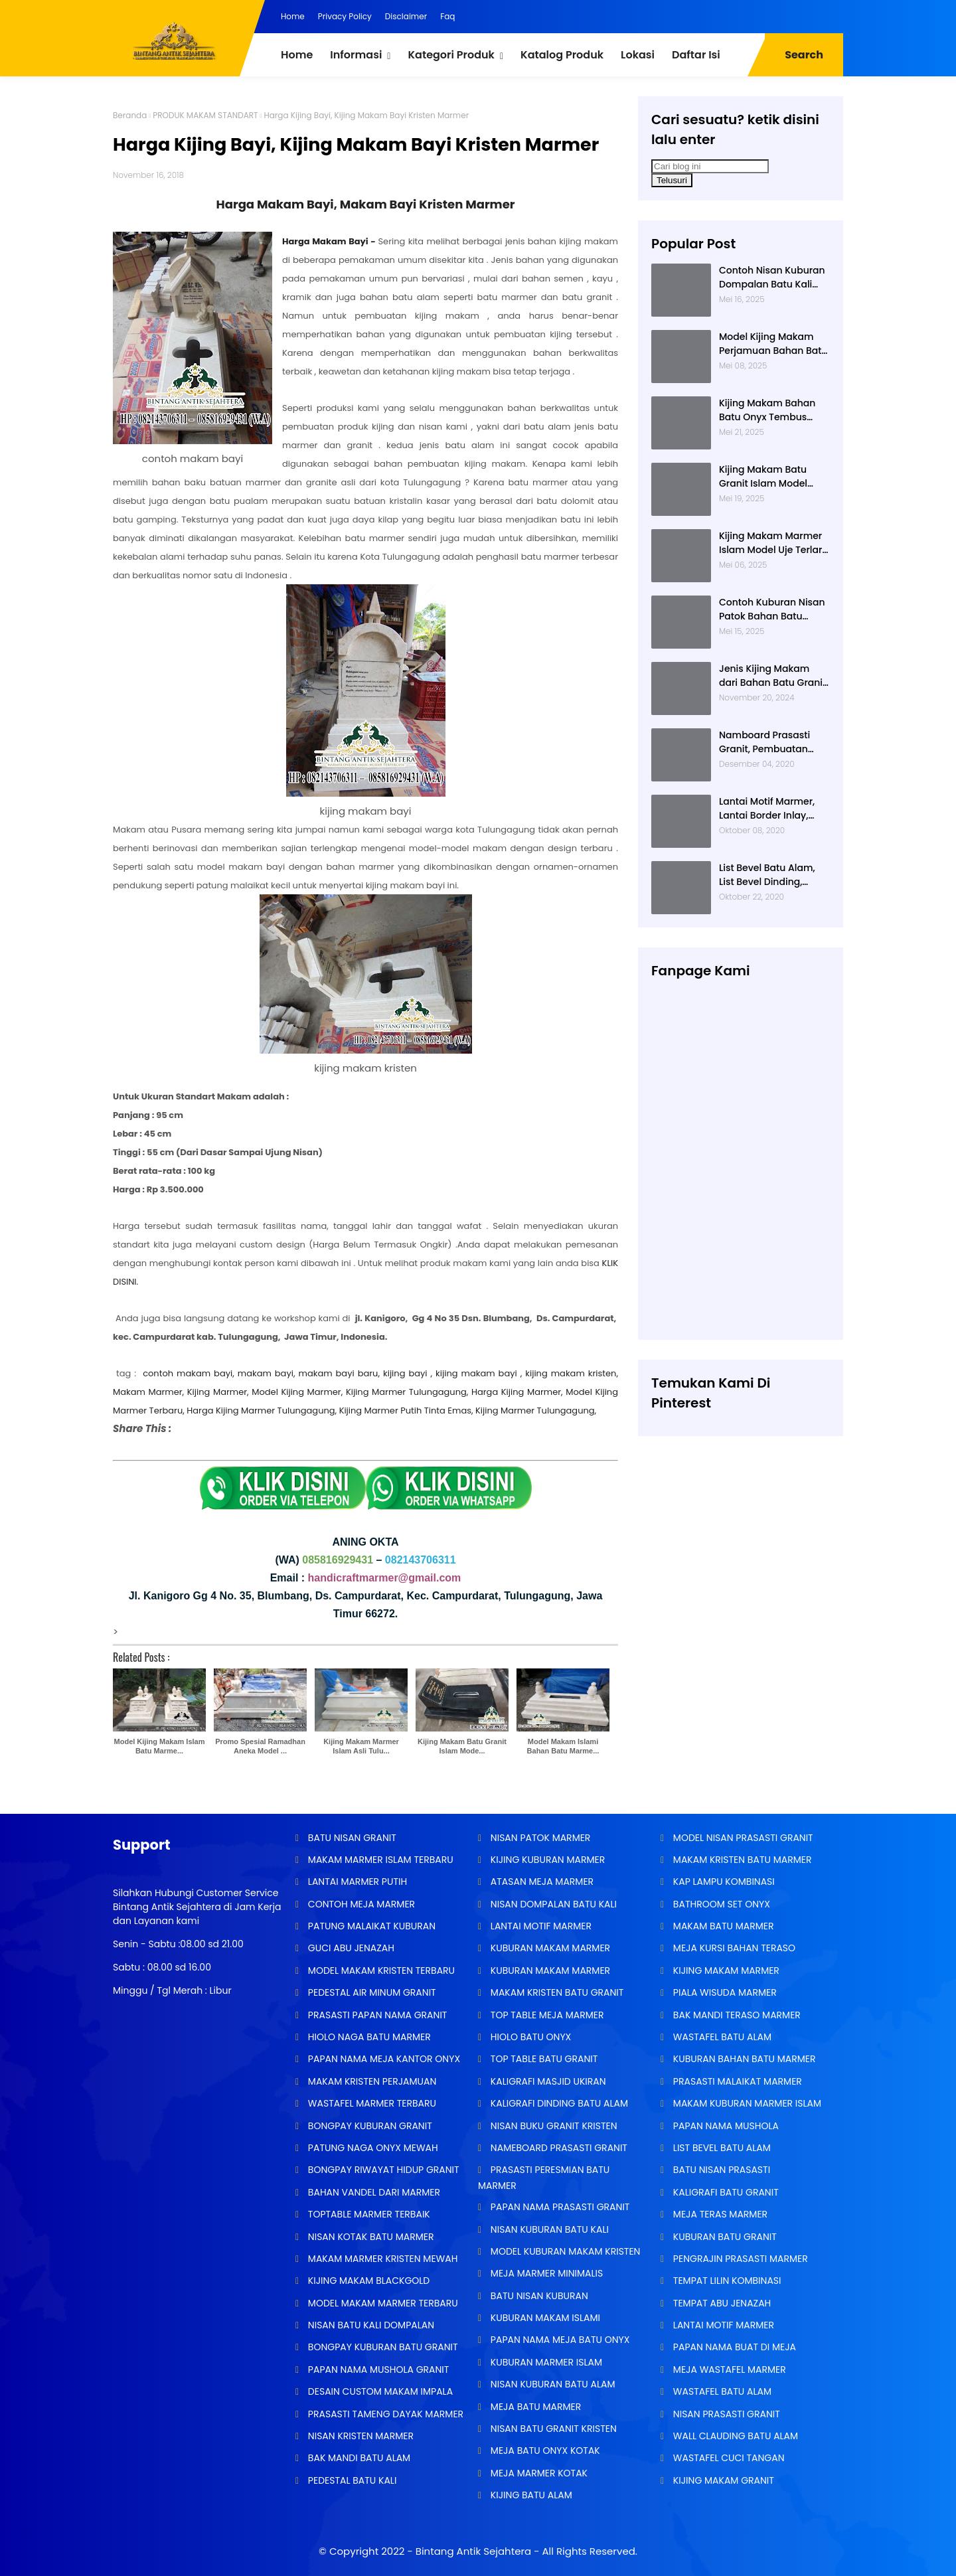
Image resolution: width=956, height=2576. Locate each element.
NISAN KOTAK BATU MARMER (369, 2236)
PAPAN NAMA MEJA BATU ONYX (558, 2339)
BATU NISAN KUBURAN (538, 2295)
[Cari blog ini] (710, 166)
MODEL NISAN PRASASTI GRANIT (742, 1837)
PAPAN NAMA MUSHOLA (725, 2126)
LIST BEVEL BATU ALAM (721, 2147)
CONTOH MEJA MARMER (360, 1904)
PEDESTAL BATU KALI (350, 2480)
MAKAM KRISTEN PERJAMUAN (370, 2081)
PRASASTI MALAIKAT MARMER (736, 2081)
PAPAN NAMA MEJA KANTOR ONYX (382, 2058)
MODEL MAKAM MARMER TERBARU (381, 2303)
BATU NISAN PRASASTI (720, 2169)
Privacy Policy (345, 16)
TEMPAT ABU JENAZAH (721, 2303)
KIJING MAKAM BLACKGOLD (367, 2280)
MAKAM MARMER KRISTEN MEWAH (381, 2258)
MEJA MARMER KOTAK (538, 2473)
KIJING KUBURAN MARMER (546, 1859)
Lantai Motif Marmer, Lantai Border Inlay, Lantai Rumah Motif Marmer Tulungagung (770, 809)
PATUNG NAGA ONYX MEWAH (371, 2147)
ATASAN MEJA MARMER (541, 1881)
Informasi (356, 54)
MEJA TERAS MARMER (719, 2214)
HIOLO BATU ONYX (529, 2037)
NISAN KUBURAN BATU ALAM (551, 2384)
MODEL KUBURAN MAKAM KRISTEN (564, 2251)
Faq (447, 16)
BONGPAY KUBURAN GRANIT (368, 2126)
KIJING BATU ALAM (530, 2495)
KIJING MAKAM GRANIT (722, 2480)
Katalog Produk (561, 54)
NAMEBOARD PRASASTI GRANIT (557, 2147)
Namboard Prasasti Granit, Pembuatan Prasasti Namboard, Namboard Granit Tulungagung (765, 742)
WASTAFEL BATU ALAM (721, 2037)
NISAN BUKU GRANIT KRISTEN (552, 2126)
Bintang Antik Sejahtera (473, 2551)
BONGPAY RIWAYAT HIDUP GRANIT (382, 2169)
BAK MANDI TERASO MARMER (736, 2015)
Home (293, 16)
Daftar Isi (696, 54)
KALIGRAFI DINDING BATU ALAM (558, 2103)
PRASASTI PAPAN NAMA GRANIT (376, 2015)
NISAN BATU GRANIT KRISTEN (552, 2428)
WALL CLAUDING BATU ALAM (734, 2436)
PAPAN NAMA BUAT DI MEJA (733, 2347)
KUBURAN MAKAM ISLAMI (544, 2317)
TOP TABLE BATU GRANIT (543, 2058)
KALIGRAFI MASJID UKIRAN (546, 2081)
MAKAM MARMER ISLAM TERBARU (379, 1859)
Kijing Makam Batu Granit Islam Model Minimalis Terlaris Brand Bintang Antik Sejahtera (765, 477)
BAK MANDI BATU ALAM (357, 2457)
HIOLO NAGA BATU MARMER (368, 2037)
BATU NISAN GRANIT (350, 1837)
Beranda (130, 115)
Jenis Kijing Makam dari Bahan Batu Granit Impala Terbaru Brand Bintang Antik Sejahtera (774, 676)
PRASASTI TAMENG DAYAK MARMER (384, 2414)
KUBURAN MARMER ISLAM (545, 2362)
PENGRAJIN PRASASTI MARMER (739, 2258)
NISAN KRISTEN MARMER (359, 2436)
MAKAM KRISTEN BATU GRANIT (555, 1992)
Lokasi (638, 54)
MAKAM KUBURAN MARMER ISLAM (746, 2103)
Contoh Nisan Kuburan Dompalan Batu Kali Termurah (772, 277)
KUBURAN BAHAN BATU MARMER (743, 2058)
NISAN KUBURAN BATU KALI (548, 2229)
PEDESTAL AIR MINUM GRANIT (370, 1992)
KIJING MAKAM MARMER (725, 1970)
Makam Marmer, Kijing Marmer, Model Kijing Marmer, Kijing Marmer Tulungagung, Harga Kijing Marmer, (338, 1392)
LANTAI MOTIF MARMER (540, 1926)
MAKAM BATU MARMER (722, 1926)
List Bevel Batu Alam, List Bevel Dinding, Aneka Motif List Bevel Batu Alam (769, 875)
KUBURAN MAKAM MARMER (549, 1948)
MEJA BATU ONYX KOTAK (544, 2450)
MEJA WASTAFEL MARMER (728, 2369)
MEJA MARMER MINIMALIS (545, 2273)
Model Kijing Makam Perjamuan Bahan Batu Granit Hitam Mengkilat (773, 344)
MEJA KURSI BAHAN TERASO (733, 1948)
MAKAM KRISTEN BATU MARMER (741, 1859)
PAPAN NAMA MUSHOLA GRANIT (377, 2369)
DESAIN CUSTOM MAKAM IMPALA (379, 2391)
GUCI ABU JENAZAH (349, 1948)
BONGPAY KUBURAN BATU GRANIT (381, 2347)
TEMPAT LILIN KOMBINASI (726, 2280)
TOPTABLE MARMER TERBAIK (367, 2214)
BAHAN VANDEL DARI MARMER (372, 2192)
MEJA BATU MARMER (534, 2406)
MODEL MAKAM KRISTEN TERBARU (380, 1970)
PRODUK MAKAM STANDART (205, 115)
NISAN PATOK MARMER (539, 1837)
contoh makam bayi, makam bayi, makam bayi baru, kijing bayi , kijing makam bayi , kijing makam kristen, (380, 1373)
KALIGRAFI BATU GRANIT (725, 2192)
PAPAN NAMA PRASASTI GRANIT (558, 2207)
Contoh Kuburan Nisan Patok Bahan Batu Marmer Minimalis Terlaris (772, 609)
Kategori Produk (451, 54)
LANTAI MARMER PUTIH (356, 1881)
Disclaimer (406, 16)
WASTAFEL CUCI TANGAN (727, 2457)
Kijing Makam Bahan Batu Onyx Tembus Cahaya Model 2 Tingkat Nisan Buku (767, 410)
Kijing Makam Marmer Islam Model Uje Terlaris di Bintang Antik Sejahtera (774, 543)
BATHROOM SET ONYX (720, 1904)
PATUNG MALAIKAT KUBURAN (370, 1926)
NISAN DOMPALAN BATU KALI (552, 1904)
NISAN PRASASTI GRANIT (725, 2414)
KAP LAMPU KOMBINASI (723, 1881)
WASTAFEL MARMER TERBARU (370, 2103)
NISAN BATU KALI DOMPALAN (369, 2325)
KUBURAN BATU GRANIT (724, 2236)
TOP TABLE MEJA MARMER (545, 2015)
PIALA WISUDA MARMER (724, 1992)
